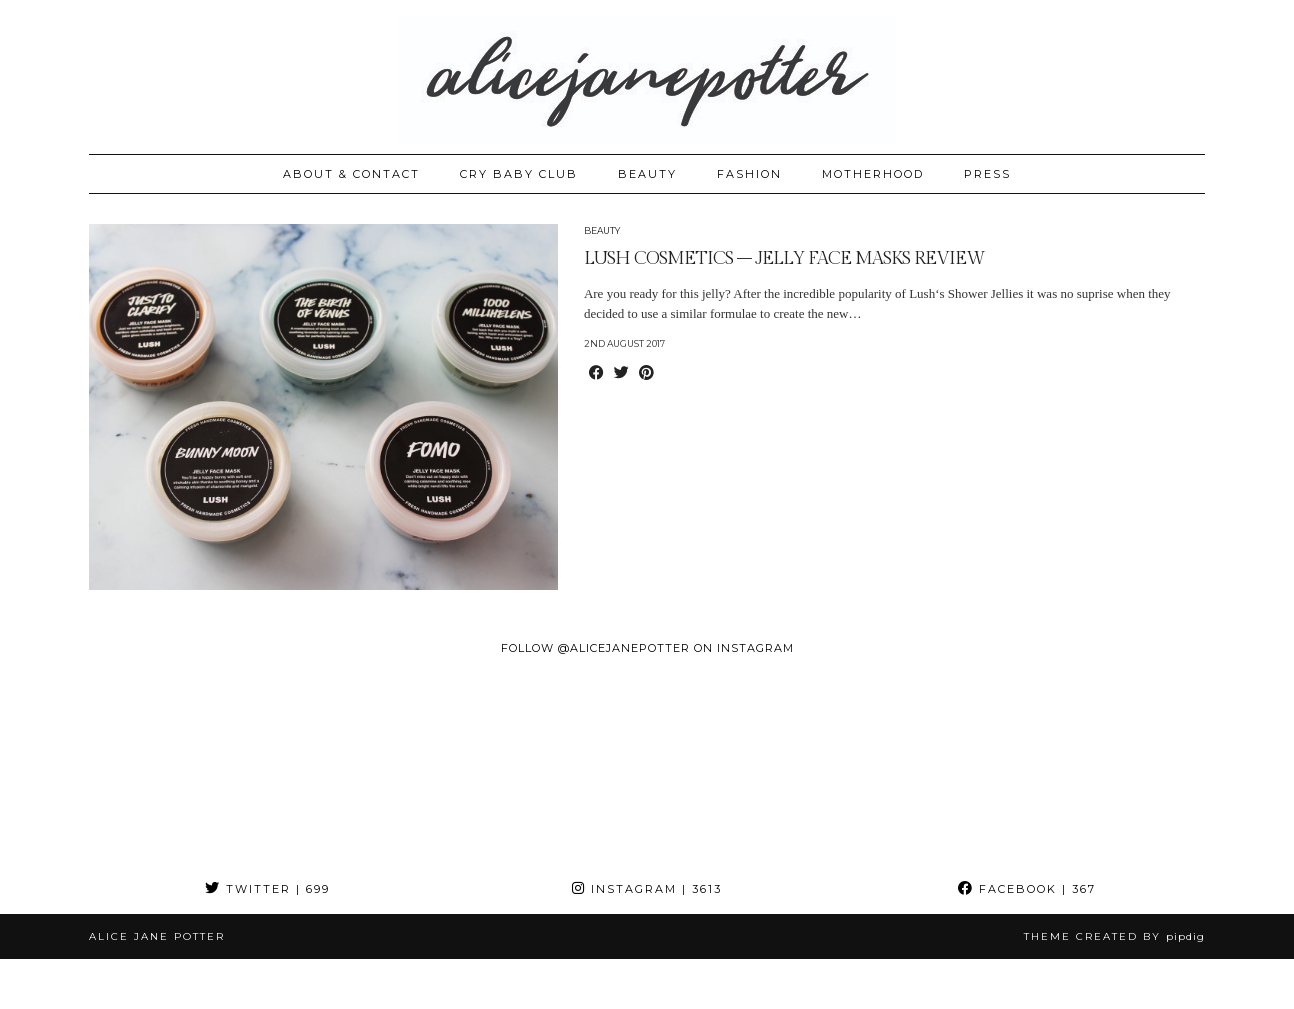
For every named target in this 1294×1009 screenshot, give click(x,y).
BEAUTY (647, 174)
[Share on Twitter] (621, 374)
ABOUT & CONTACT (351, 174)
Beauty (602, 230)
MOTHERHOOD (873, 174)
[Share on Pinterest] (646, 374)
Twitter (267, 889)
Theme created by (1114, 936)
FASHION (749, 174)
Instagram (647, 889)
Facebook (1027, 889)
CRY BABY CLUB (519, 174)
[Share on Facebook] (596, 374)
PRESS (987, 174)
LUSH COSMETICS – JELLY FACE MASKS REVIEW (784, 258)
